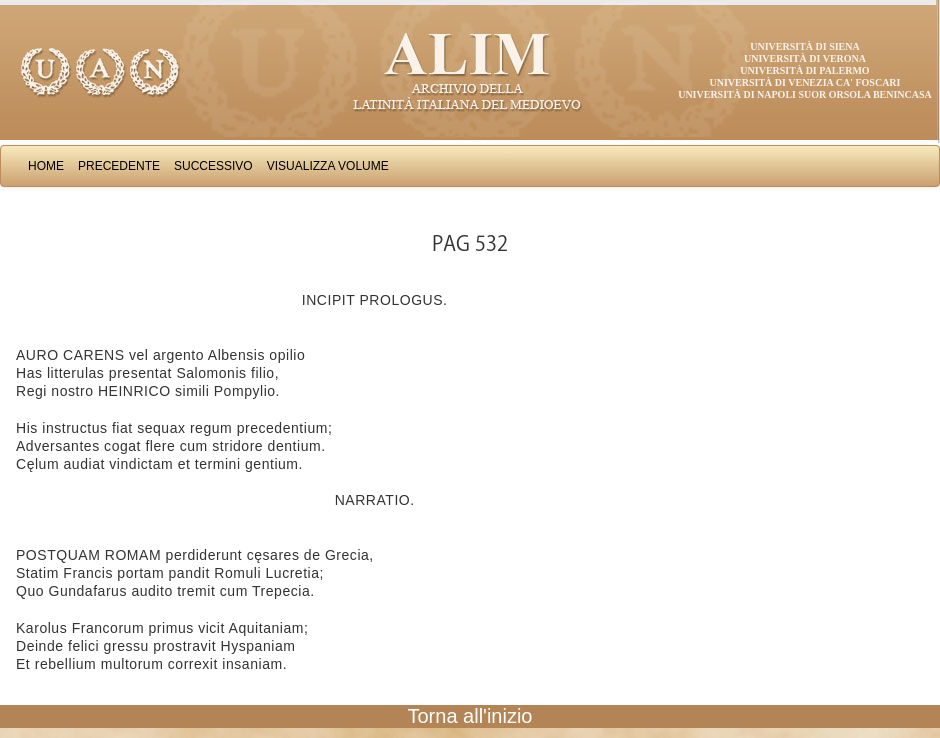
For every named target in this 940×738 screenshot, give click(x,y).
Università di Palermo (804, 70)
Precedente (119, 166)
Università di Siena (804, 46)
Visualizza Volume (328, 166)
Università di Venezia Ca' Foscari (805, 82)
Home (46, 166)
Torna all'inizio (470, 716)
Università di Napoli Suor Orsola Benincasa (805, 94)
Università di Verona (805, 58)
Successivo (213, 166)
